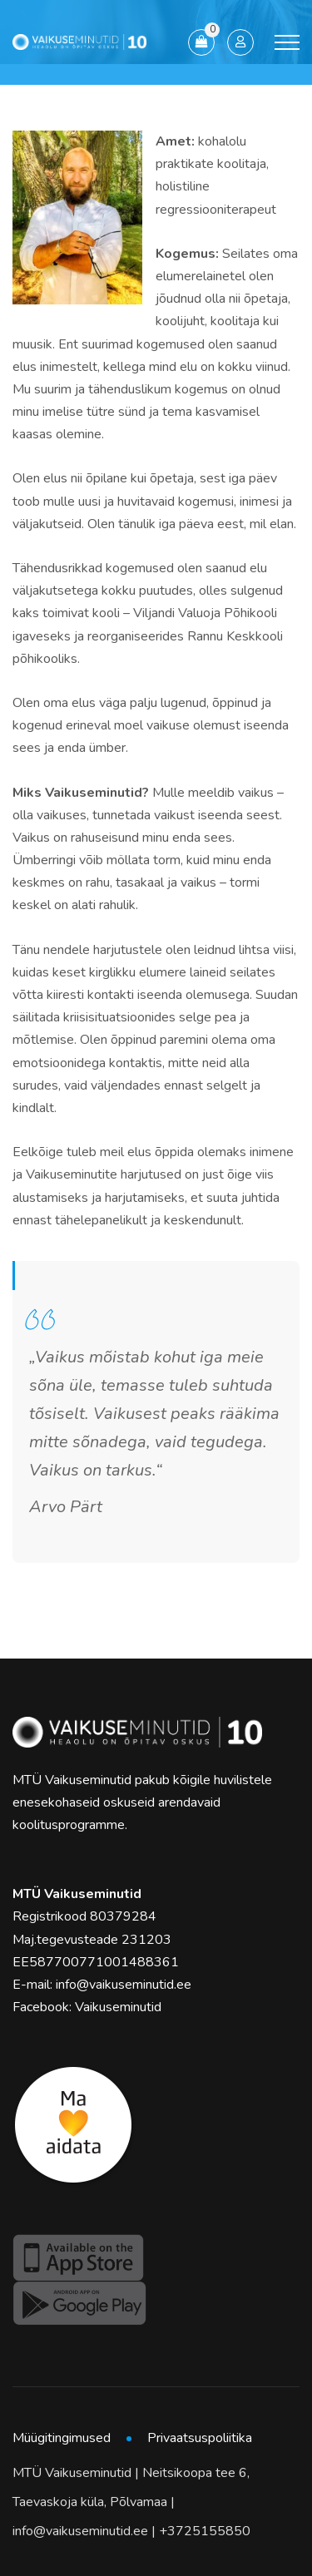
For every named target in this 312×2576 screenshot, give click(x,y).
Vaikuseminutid (118, 2007)
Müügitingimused (61, 2438)
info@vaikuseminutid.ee (123, 1984)
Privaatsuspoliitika (199, 2438)
